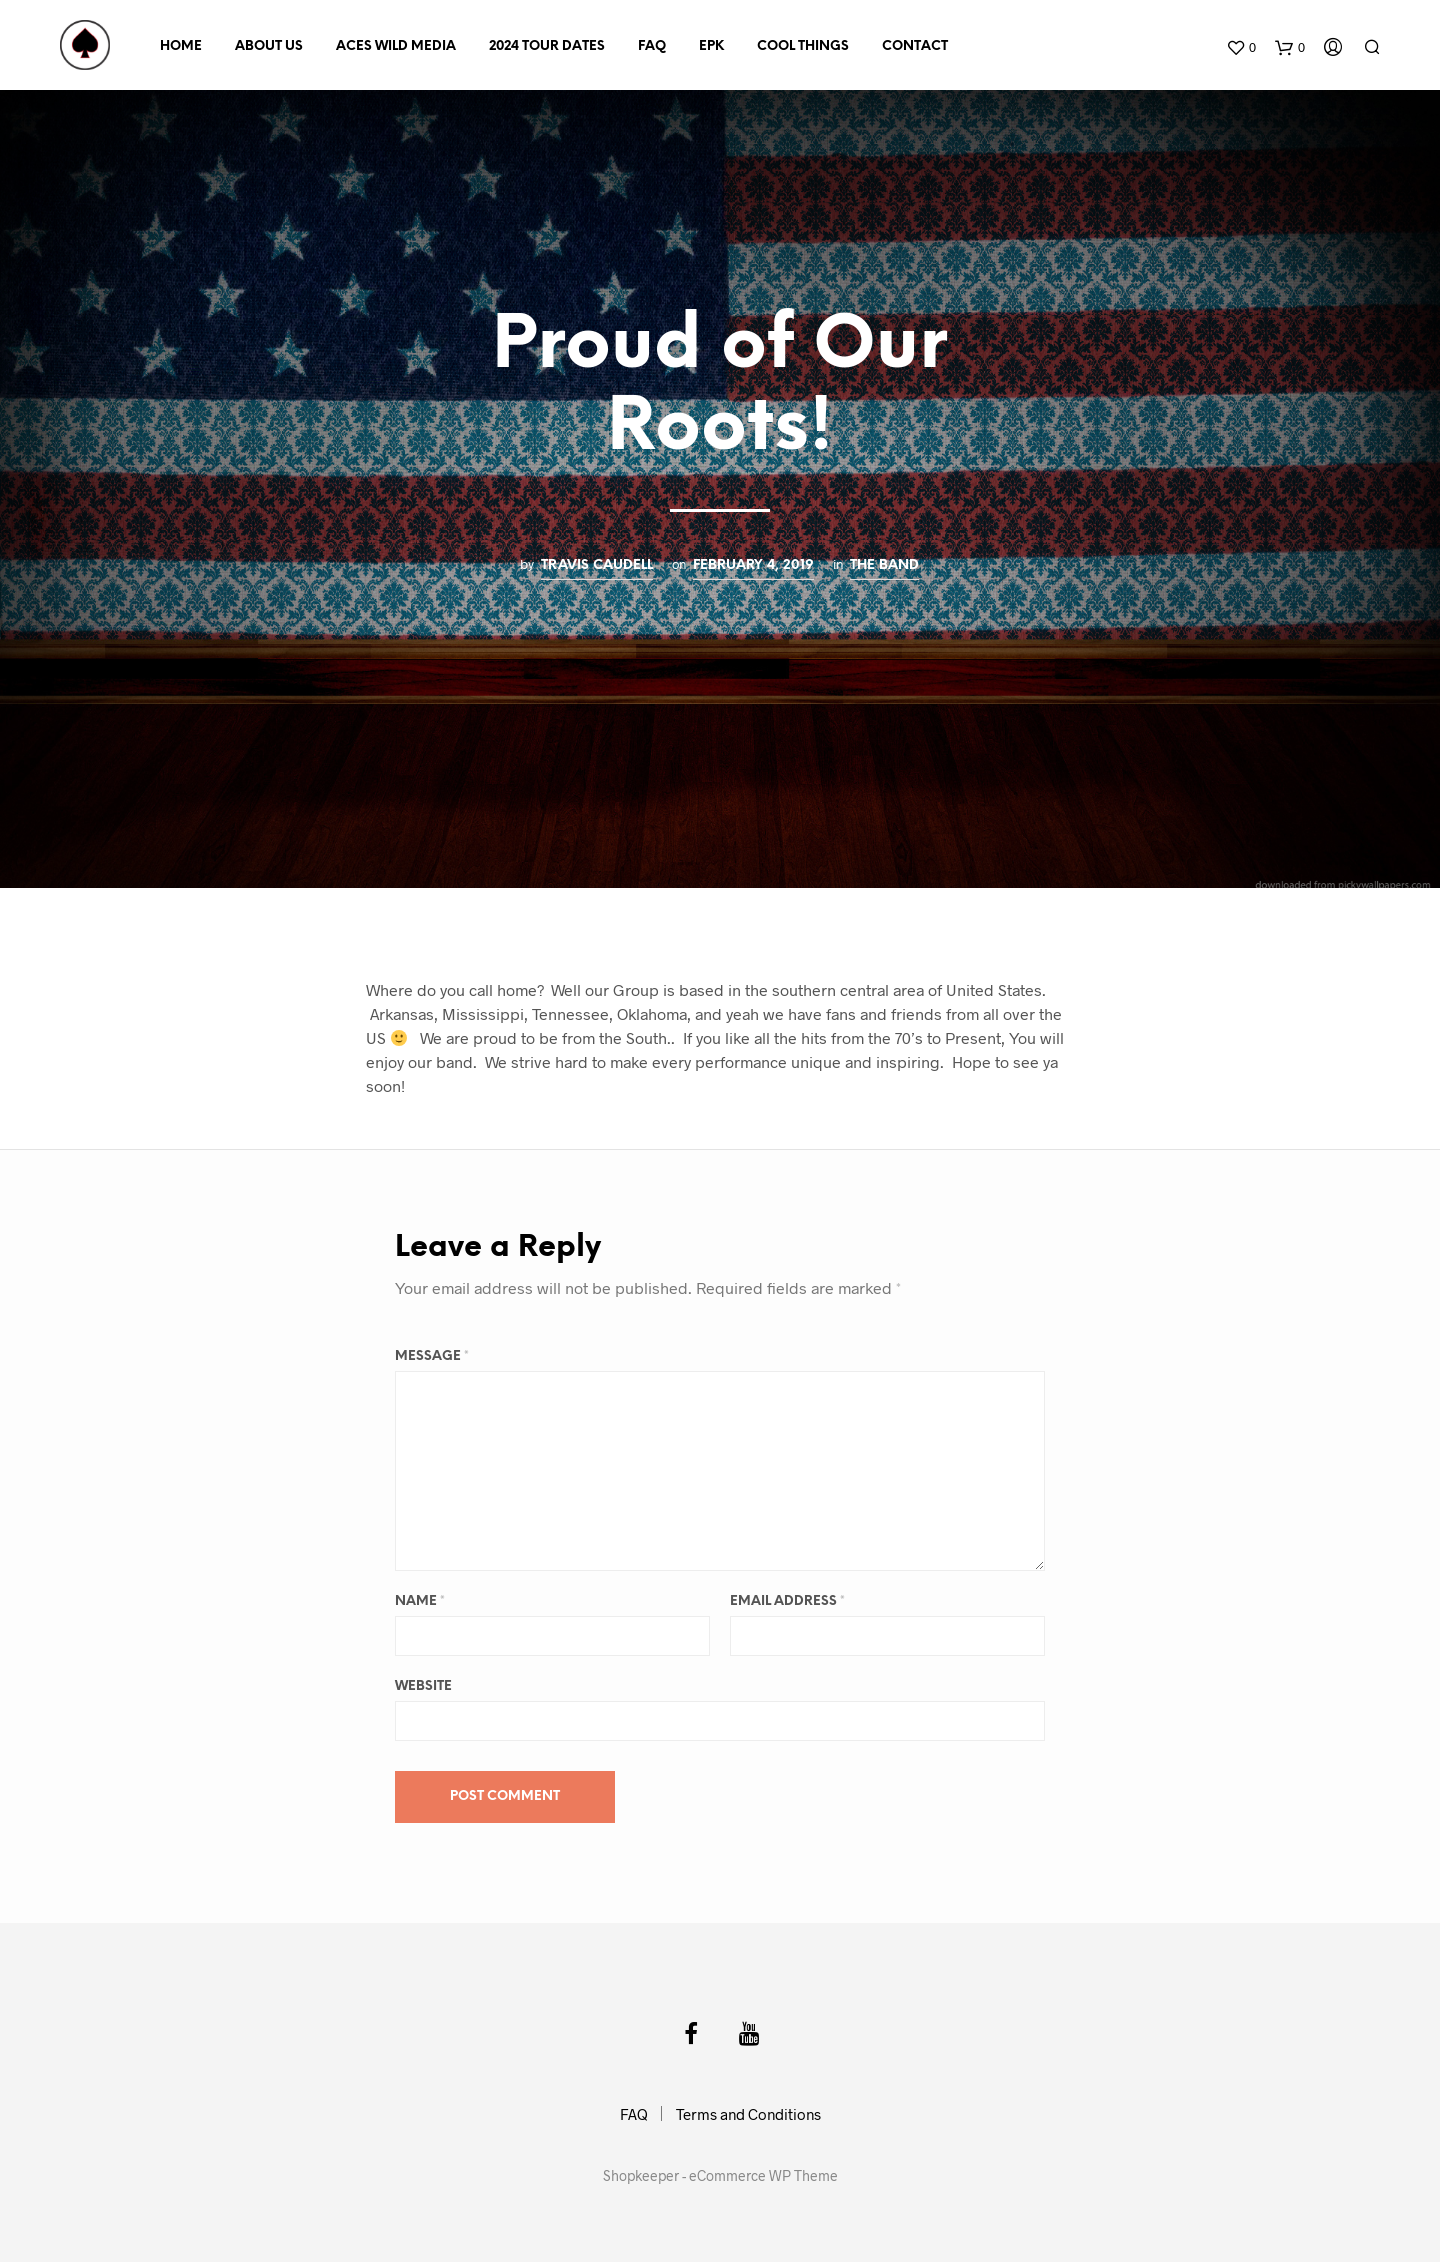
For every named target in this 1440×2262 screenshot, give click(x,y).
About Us (269, 46)
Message (432, 1356)
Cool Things (803, 46)
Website (423, 1686)
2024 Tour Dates (547, 46)
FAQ (652, 46)
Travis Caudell (597, 565)
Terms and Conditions (748, 2114)
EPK (711, 46)
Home (181, 46)
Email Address (787, 1601)
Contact (915, 46)
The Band (884, 565)
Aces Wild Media (396, 46)
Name (420, 1601)
